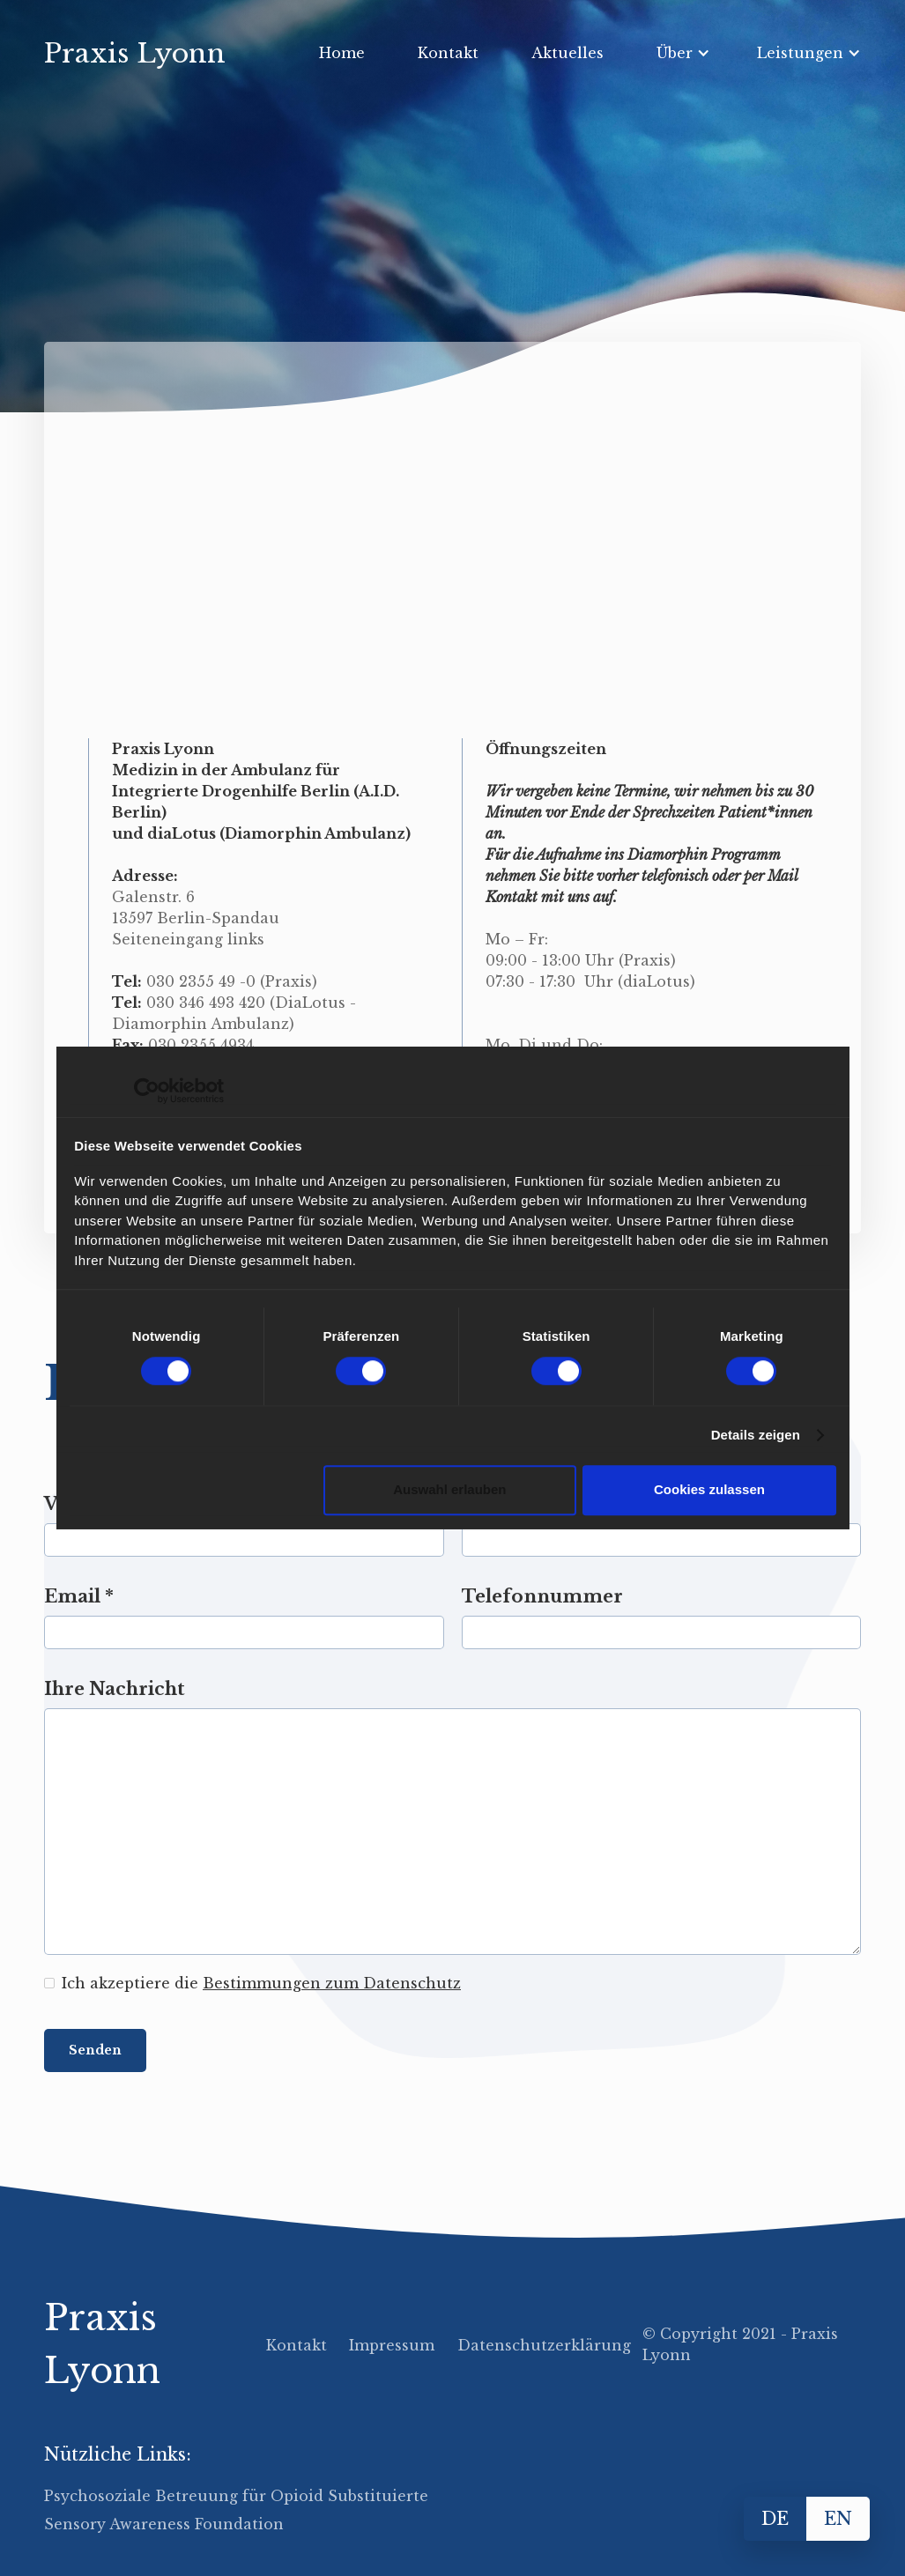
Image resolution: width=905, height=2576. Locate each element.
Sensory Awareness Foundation (164, 2524)
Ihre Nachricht (114, 1688)
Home (342, 53)
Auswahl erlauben (449, 1489)
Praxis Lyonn (102, 2344)
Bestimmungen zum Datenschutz (332, 1983)
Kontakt (448, 53)
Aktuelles (567, 53)
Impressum (391, 2345)
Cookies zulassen (709, 1489)
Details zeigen (755, 1434)
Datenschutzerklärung (544, 2345)
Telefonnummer (542, 1596)
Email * (79, 1596)
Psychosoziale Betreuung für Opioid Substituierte (236, 2496)
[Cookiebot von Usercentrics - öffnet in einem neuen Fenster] (147, 1090)
